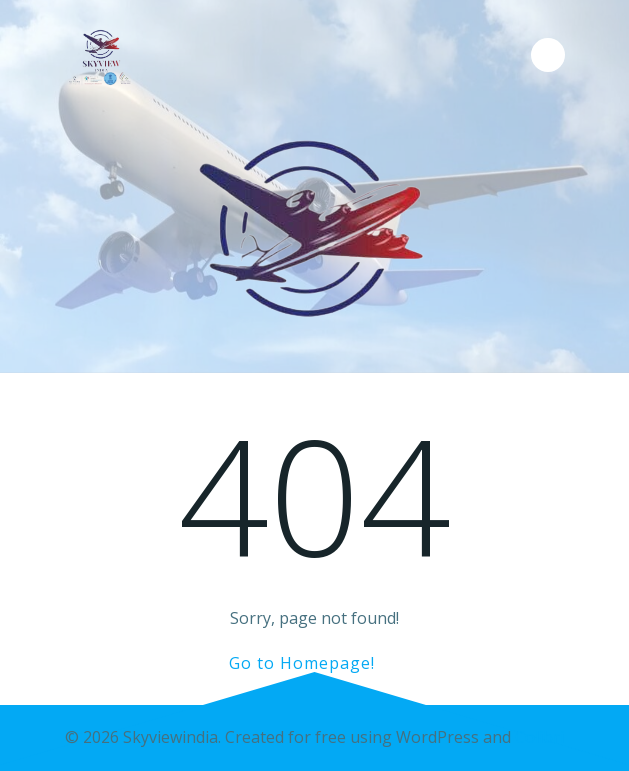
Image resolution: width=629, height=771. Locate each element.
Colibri (539, 737)
